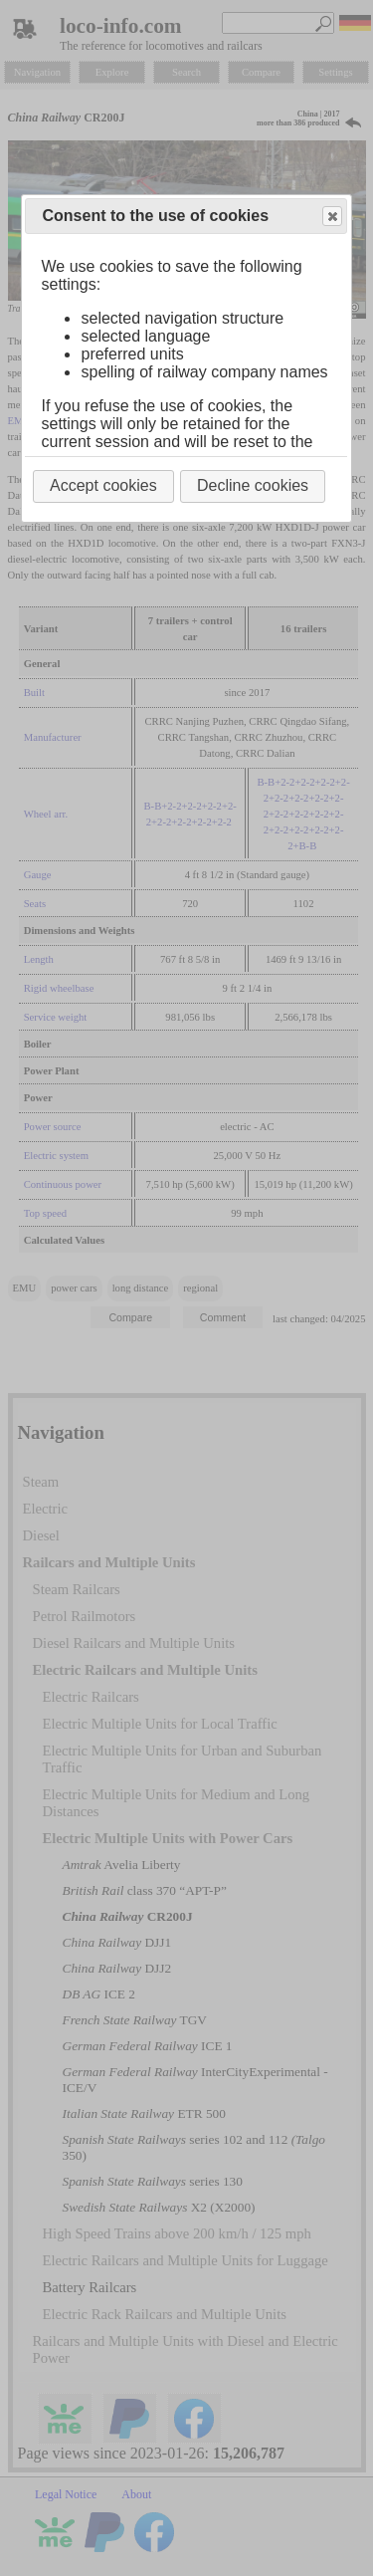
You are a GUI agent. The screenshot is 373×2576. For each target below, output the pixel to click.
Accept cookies (103, 485)
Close (331, 216)
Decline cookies (252, 485)
